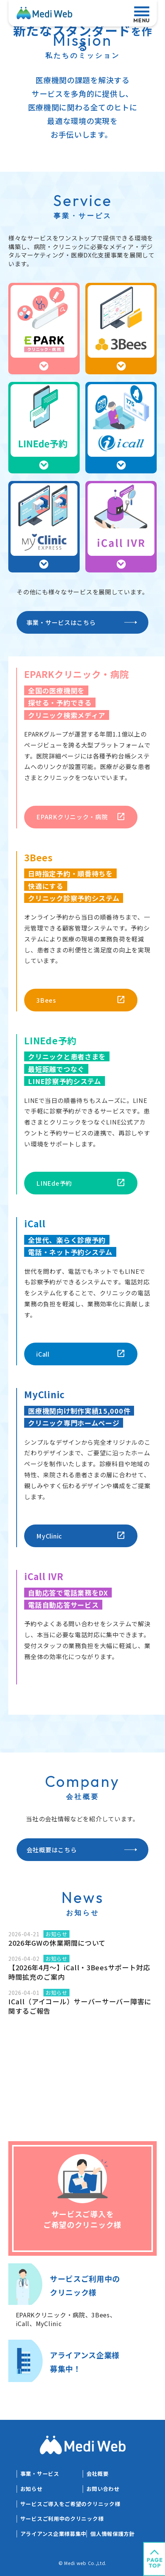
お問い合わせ (103, 2488)
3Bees (46, 1000)
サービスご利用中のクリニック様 (62, 2518)
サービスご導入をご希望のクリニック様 (70, 2504)
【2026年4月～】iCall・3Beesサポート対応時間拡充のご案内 (79, 1972)
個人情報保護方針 (112, 2533)
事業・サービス (39, 2473)
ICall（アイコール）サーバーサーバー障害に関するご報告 (79, 2006)
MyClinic (49, 1535)
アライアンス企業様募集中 (53, 2533)
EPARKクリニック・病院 (72, 816)
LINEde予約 (54, 1183)
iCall (42, 1354)
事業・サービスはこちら (61, 622)
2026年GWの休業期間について (57, 1943)
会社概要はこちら (51, 1849)
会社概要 (97, 2473)
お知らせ (31, 2488)
